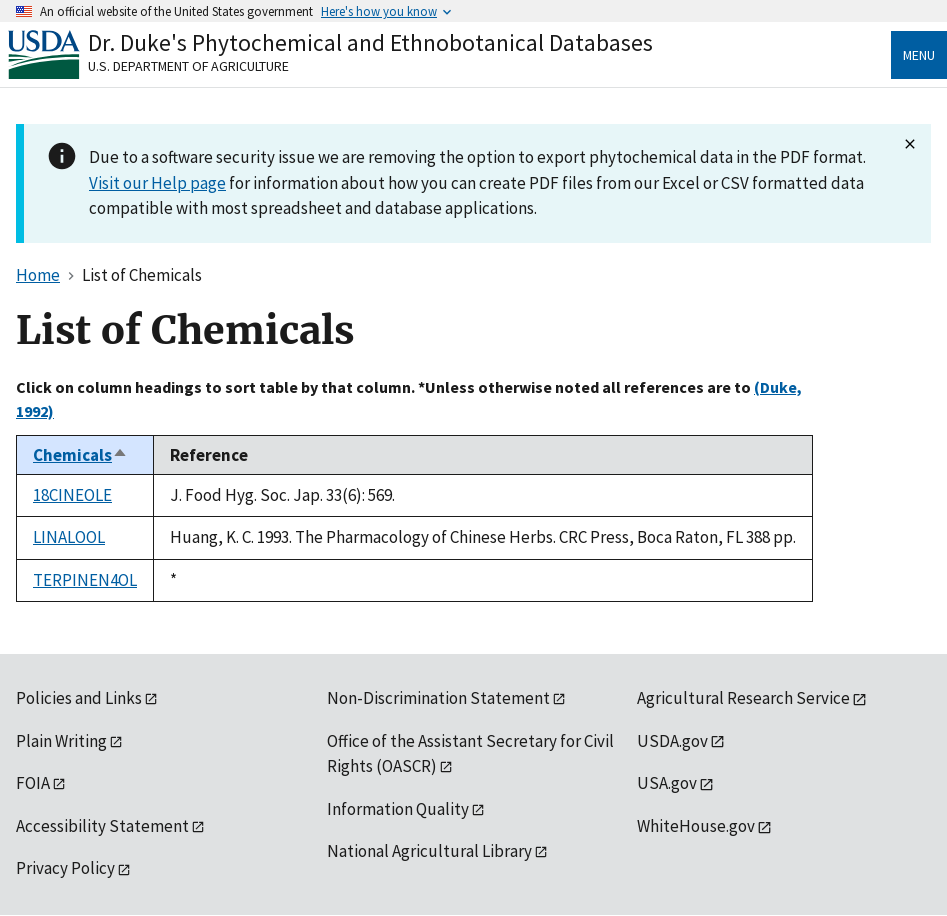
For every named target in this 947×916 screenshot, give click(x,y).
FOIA (33, 783)
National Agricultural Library (429, 851)
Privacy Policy (65, 868)
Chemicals (80, 455)
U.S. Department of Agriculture (188, 66)
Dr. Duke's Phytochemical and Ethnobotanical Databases (370, 42)
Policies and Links (79, 698)
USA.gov (667, 783)
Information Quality (398, 809)
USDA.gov (672, 741)
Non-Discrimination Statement (438, 698)
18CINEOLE (72, 495)
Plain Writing (61, 741)
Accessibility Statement (102, 826)
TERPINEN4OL (85, 580)
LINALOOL (69, 537)
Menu (919, 55)
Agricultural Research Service (743, 698)
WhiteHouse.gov (696, 826)
